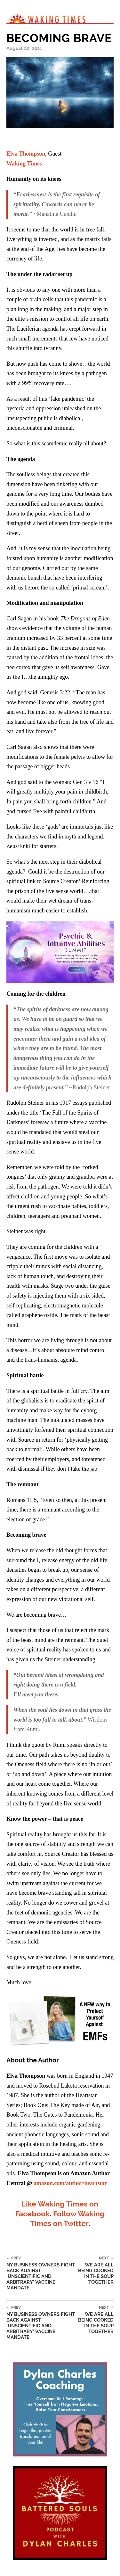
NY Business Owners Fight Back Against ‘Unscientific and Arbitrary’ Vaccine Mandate (41, 2273)
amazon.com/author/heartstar (70, 2183)
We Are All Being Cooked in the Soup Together (95, 2270)
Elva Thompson (25, 153)
